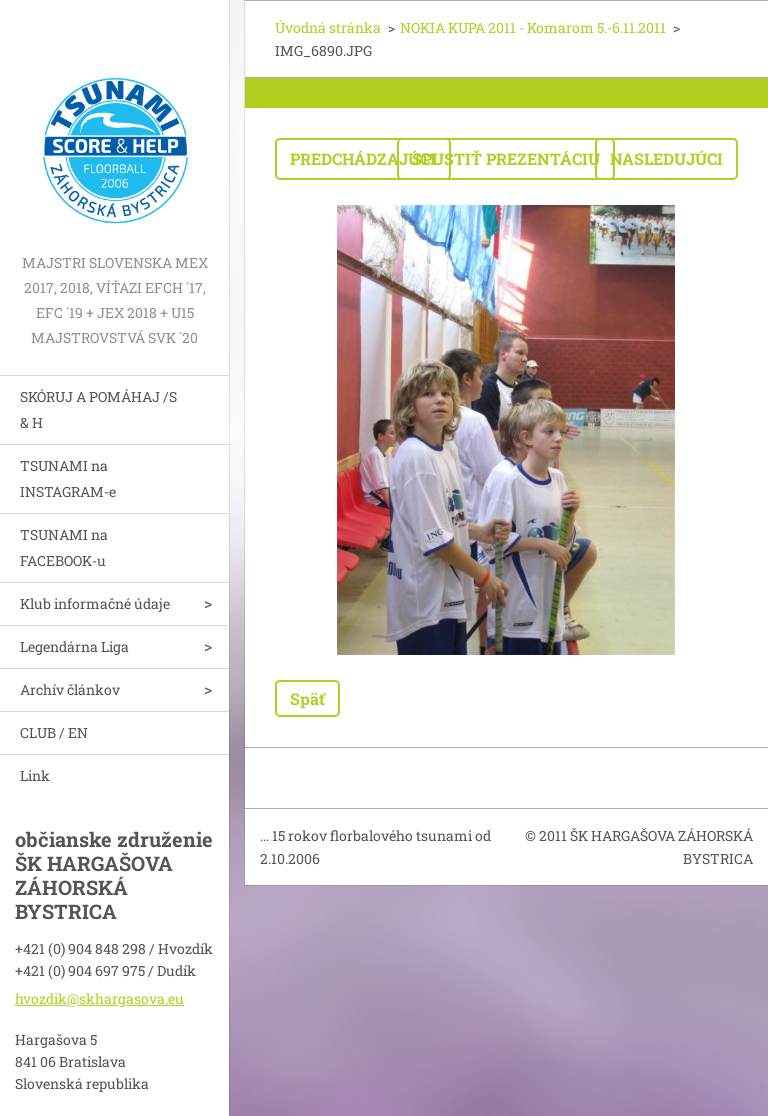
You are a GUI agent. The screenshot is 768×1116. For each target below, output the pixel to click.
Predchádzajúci (363, 158)
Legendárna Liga (74, 646)
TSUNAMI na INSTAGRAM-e (68, 478)
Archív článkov (70, 689)
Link (35, 775)
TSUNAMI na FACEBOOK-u (64, 547)
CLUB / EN (54, 732)
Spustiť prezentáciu (506, 158)
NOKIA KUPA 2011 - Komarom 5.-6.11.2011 (533, 27)
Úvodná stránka (328, 27)
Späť (307, 698)
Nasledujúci (666, 158)
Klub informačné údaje (95, 603)
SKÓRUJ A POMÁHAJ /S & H (98, 409)
